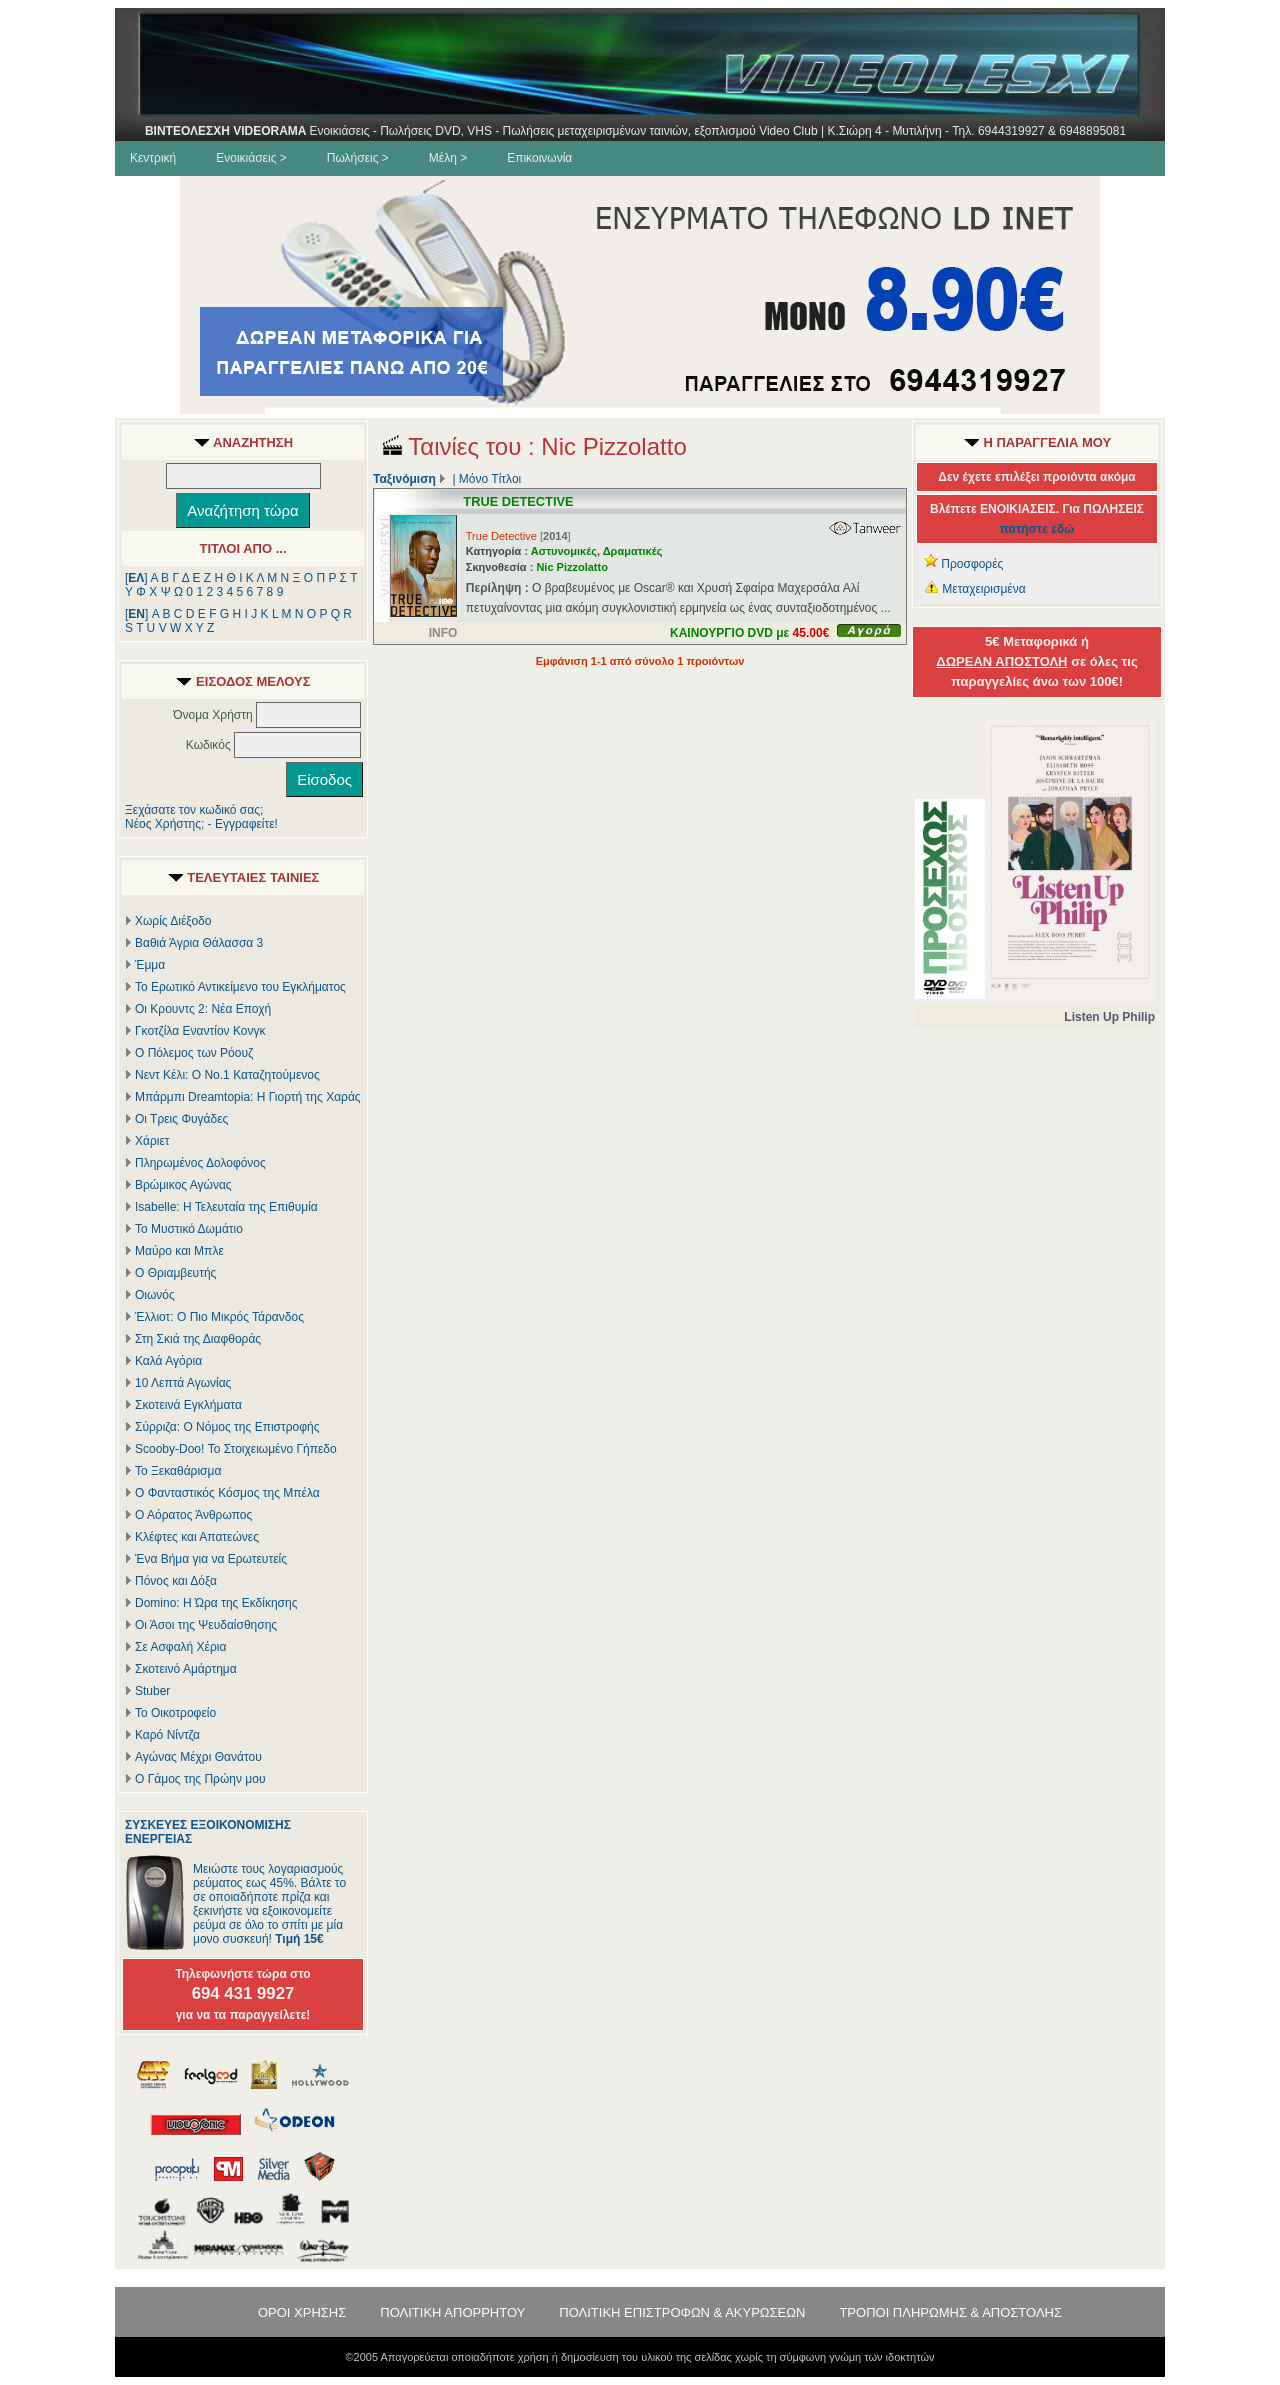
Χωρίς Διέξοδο (173, 921)
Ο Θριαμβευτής (175, 1273)
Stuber (152, 1691)
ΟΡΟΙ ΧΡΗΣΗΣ (302, 2312)
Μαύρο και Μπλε (179, 1251)
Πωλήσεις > (358, 158)
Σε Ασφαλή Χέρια (180, 1647)
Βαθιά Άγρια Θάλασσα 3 (199, 943)
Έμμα (150, 965)
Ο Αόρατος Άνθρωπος (193, 1515)
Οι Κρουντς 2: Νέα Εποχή (203, 1009)
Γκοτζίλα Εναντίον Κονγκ (200, 1031)
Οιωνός (155, 1295)
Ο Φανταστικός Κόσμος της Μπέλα (227, 1493)
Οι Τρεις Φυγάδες (181, 1119)
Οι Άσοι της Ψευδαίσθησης (206, 1625)
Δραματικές (633, 551)
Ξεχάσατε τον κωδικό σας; (194, 810)
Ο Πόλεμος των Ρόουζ (194, 1053)
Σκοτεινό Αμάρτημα (186, 1669)
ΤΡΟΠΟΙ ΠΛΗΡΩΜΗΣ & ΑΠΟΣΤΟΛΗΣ (950, 2312)
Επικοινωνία (539, 158)
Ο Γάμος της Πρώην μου (200, 1779)
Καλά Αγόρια (168, 1361)
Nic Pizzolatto (572, 567)
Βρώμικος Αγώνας (183, 1185)
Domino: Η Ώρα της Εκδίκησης (216, 1603)
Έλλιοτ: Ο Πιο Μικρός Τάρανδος (219, 1317)
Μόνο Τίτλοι (490, 479)
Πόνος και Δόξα (176, 1581)
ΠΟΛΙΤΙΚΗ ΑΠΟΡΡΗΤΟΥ (452, 2312)
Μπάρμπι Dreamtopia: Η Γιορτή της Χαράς (248, 1097)
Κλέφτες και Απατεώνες (197, 1537)
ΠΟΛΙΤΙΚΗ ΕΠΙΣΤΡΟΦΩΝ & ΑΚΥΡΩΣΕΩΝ (682, 2312)
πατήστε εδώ (1037, 529)
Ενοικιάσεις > (251, 158)
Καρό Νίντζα (167, 1735)
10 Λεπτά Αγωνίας (183, 1383)
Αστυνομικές (564, 551)
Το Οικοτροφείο (175, 1713)
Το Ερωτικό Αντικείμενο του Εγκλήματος (240, 987)
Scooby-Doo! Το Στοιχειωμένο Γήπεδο (236, 1449)
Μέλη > (448, 158)
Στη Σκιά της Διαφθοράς (198, 1339)
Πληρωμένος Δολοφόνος (200, 1163)
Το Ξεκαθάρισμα (178, 1471)
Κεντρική (153, 158)
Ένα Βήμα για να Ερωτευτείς (211, 1559)
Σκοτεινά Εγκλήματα (188, 1405)
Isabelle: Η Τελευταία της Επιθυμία (226, 1207)
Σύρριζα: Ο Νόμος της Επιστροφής (227, 1427)
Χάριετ (152, 1141)
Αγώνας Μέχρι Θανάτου (198, 1757)
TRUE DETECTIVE (518, 501)
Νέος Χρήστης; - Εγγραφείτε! (201, 824)
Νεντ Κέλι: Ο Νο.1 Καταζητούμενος (227, 1075)
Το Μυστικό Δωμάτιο (189, 1229)
